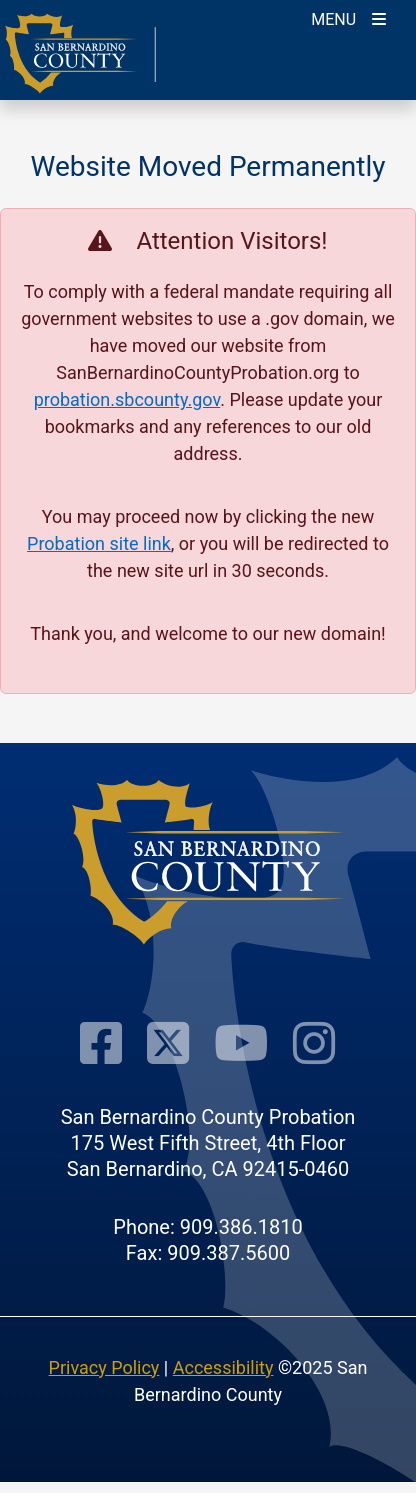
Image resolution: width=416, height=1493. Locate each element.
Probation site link (99, 543)
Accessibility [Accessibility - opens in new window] (223, 1367)
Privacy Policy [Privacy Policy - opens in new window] (104, 1367)
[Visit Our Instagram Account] (314, 1043)
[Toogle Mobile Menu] (348, 17)
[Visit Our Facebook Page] (101, 1043)
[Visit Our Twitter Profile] (168, 1043)
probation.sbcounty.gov (127, 399)
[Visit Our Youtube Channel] (241, 1043)
